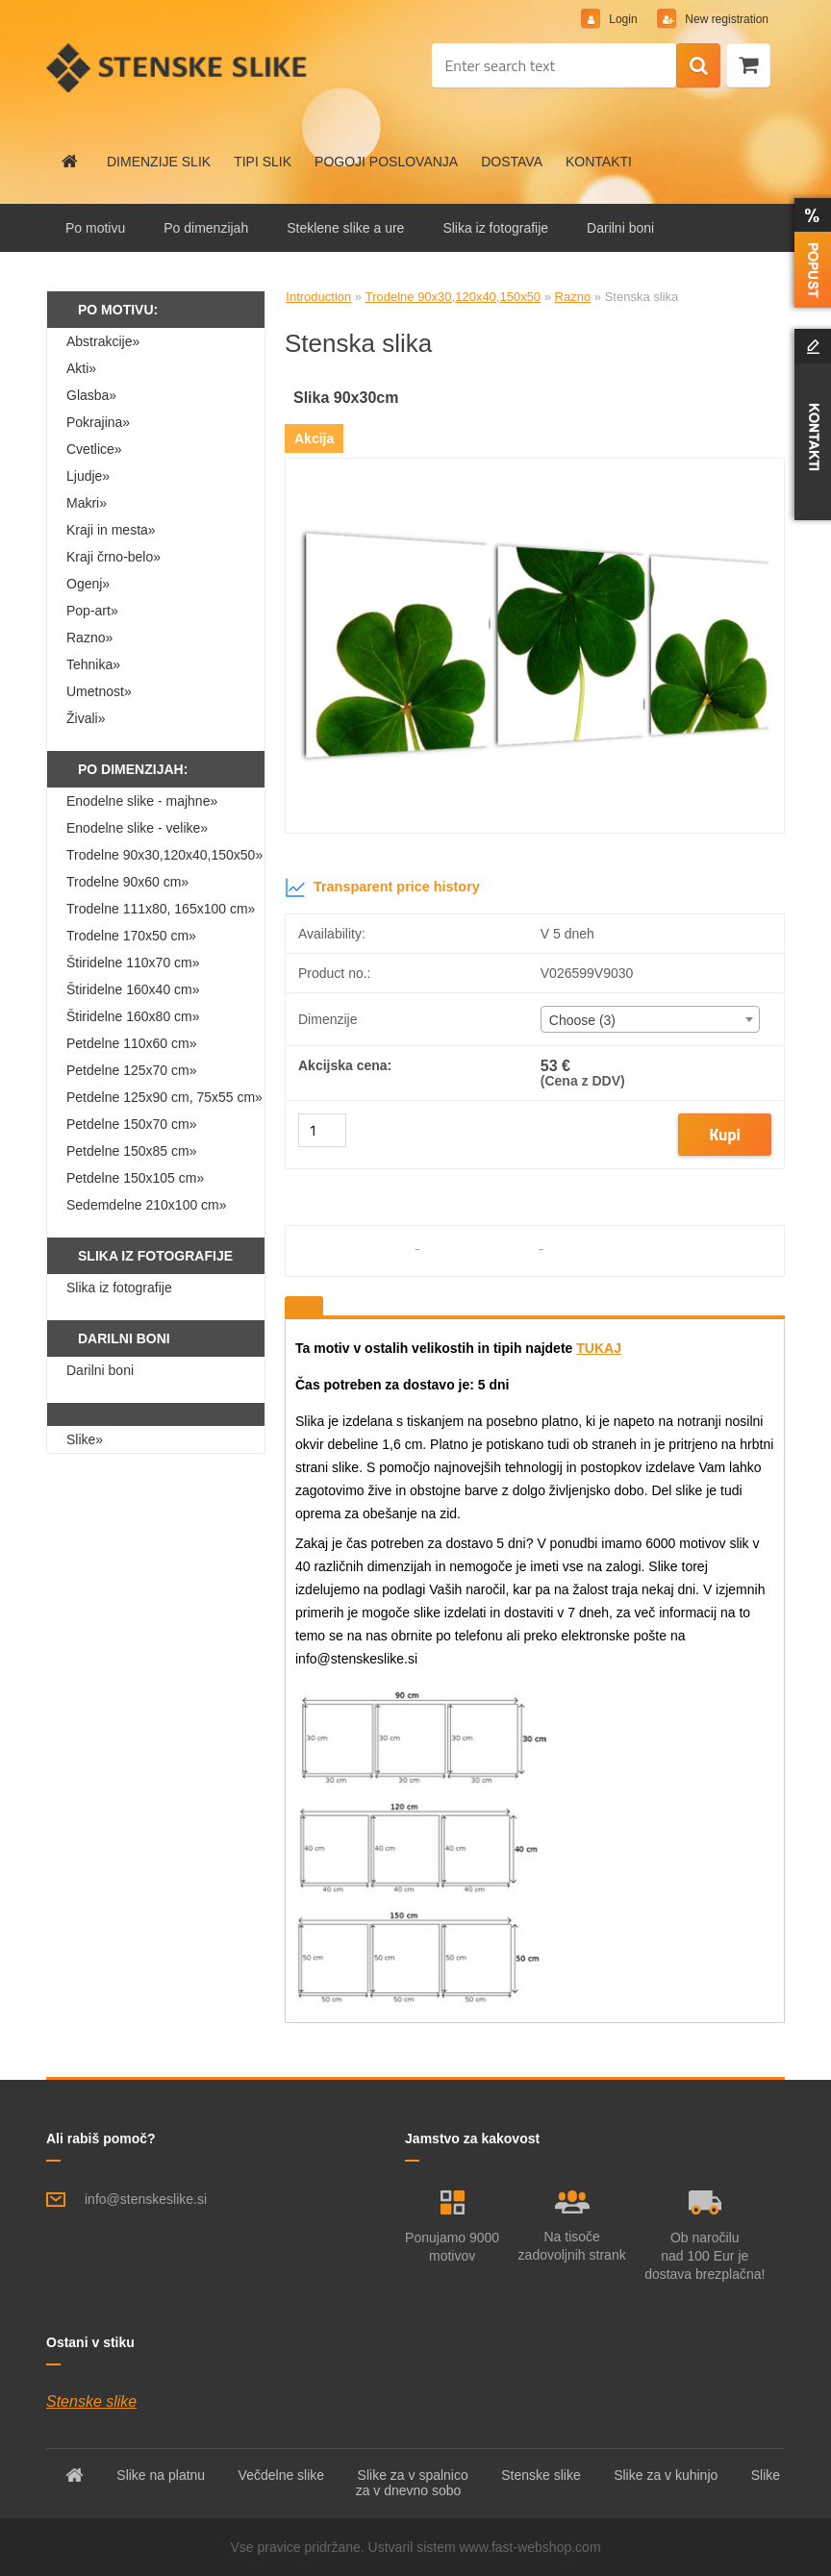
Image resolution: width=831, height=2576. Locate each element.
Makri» (86, 503)
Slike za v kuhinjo (666, 2475)
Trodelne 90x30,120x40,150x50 (453, 296)
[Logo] (178, 67)
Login (623, 19)
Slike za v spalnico (413, 2475)
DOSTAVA (511, 161)
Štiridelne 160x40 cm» (133, 989)
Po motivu (95, 228)
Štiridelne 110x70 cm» (133, 962)
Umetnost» (99, 691)
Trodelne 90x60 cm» (127, 881)
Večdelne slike (282, 2475)
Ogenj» (88, 583)
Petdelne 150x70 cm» (131, 1124)
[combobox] (650, 1019)
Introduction (318, 296)
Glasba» (91, 395)
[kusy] (322, 1130)
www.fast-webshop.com (530, 2547)
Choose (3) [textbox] (582, 1020)
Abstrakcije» (102, 341)
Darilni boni (620, 228)
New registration (725, 19)
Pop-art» (92, 610)
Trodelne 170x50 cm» (131, 935)
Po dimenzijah (206, 228)
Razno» (89, 637)
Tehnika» (93, 664)
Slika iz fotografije (495, 228)
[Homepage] (70, 161)
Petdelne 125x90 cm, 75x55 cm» (164, 1097)
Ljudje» (88, 476)
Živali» (85, 718)
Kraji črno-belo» (113, 556)
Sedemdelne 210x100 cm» (146, 1205)
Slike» (84, 1439)
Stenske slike (91, 2401)
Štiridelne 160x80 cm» (133, 1016)
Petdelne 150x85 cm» (131, 1151)
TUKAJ (598, 1348)
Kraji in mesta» (111, 530)
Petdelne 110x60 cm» (131, 1043)
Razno (573, 296)
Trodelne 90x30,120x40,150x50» (164, 855)
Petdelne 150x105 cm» (135, 1178)
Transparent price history (382, 887)
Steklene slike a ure (345, 228)
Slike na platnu (160, 2475)
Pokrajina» (98, 422)
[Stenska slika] (535, 466)
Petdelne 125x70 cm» (131, 1070)
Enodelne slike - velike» (137, 828)
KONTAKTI (599, 161)
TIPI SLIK (262, 161)
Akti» (81, 368)
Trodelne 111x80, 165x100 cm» (160, 908)
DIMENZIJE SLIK (159, 161)
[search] (698, 66)
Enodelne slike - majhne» (141, 801)
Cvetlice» (94, 449)
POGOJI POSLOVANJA (386, 161)
